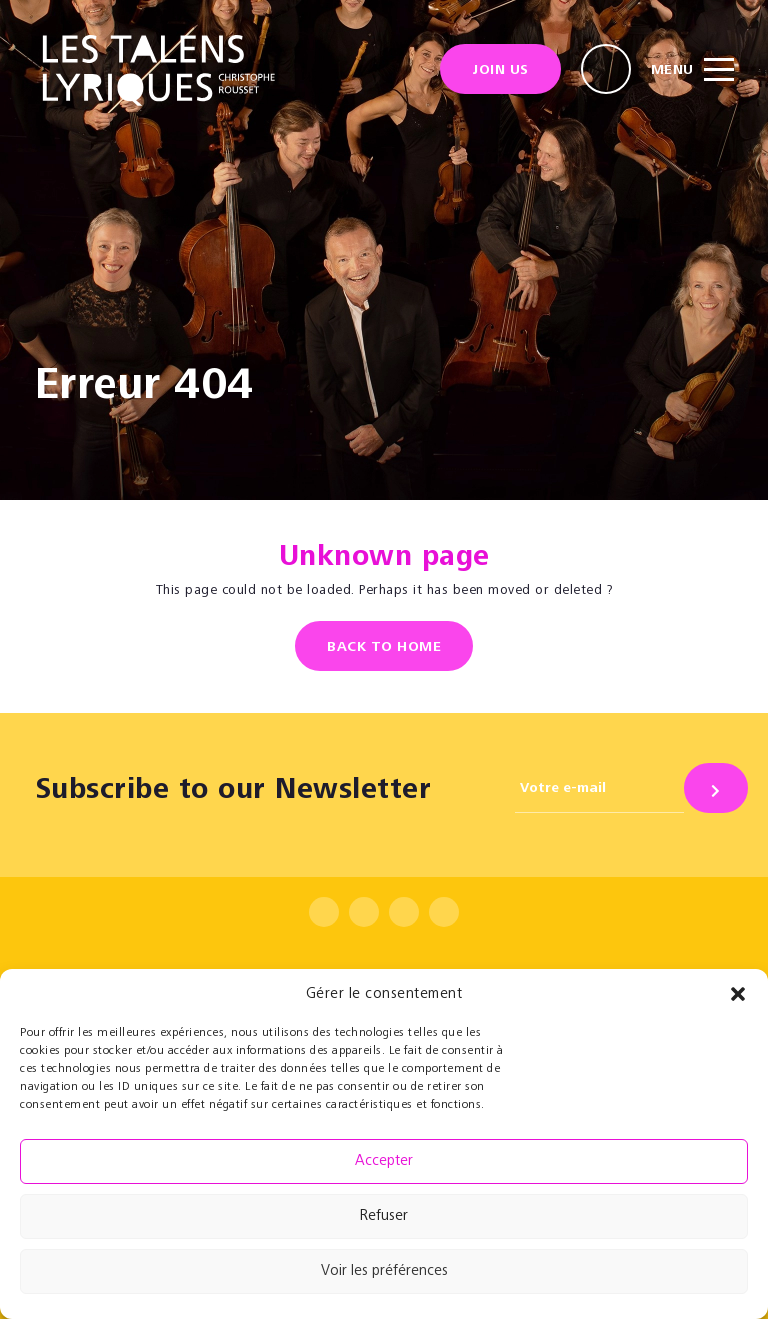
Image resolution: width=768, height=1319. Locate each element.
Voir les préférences (384, 1271)
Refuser (384, 1216)
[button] (738, 994)
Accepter (384, 1161)
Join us (500, 71)
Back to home (384, 648)
